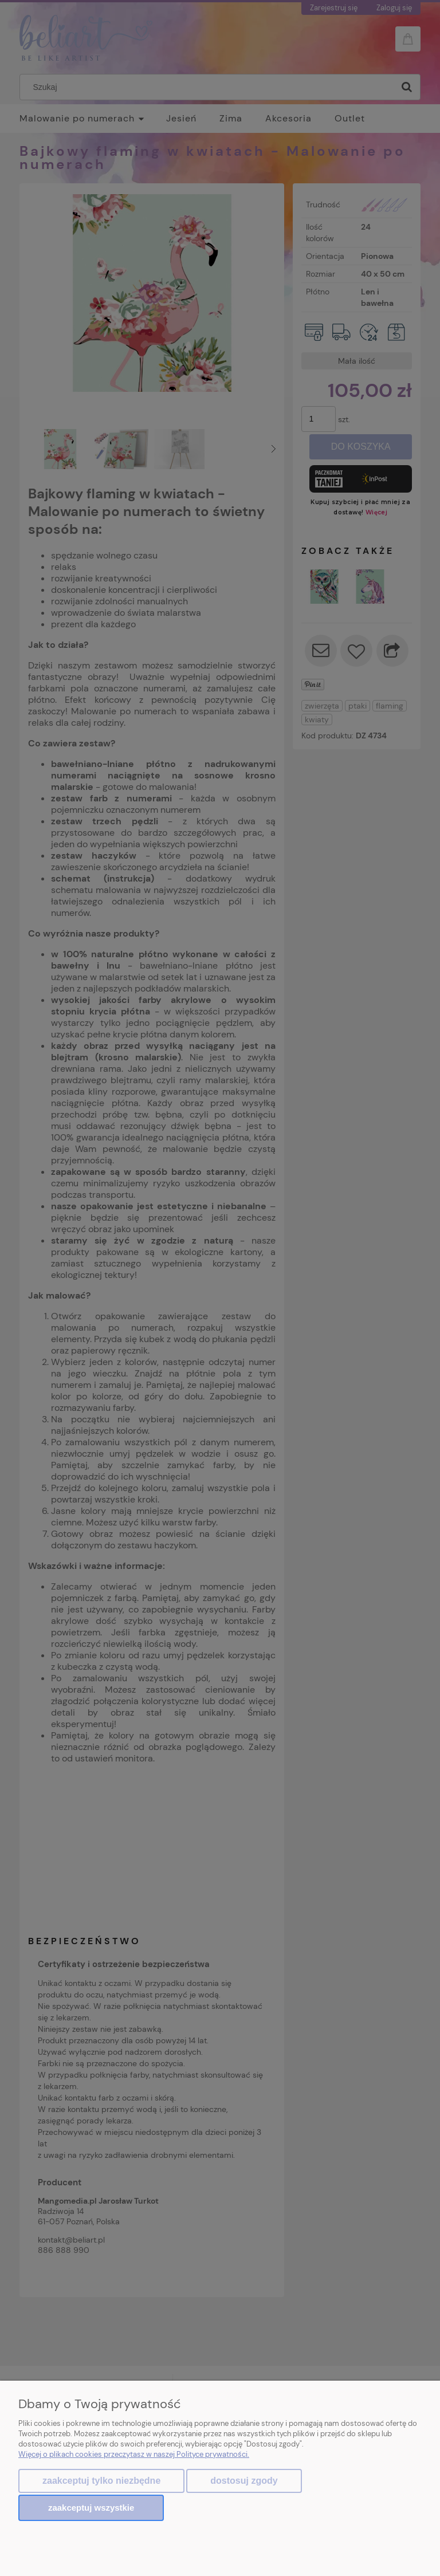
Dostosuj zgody (243, 2482)
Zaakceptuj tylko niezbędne (101, 2482)
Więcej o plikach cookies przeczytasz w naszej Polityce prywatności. (133, 2456)
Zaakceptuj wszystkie (91, 2507)
